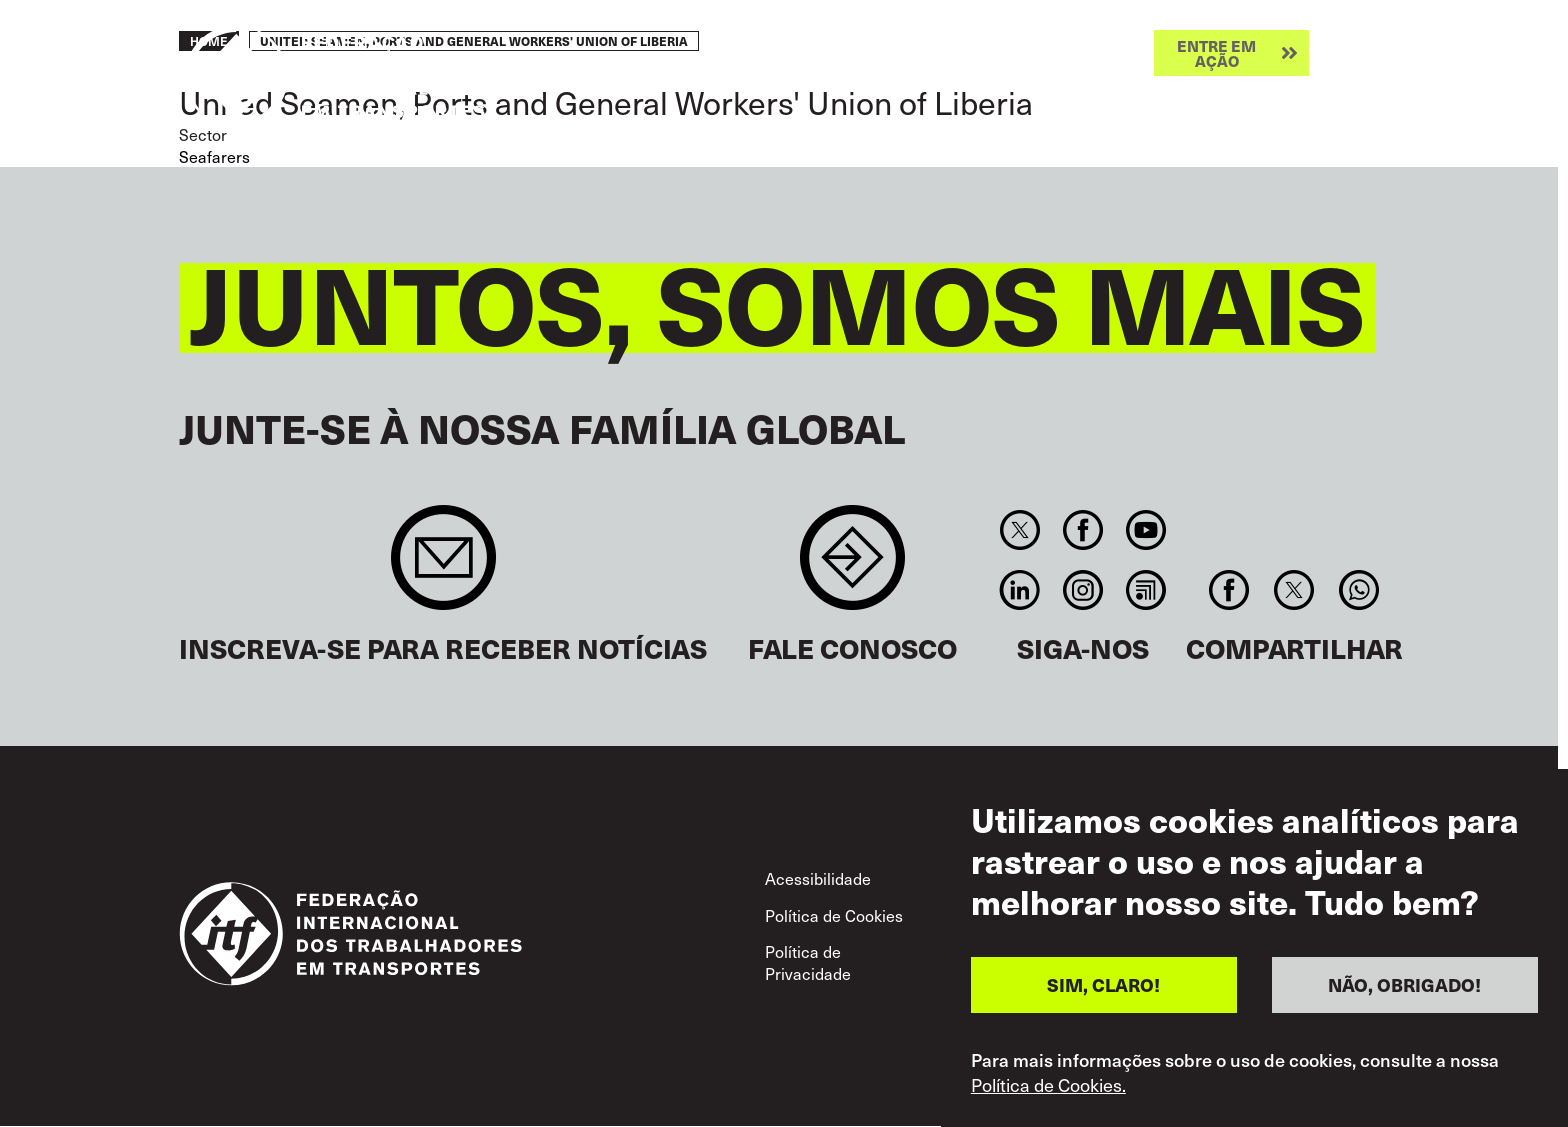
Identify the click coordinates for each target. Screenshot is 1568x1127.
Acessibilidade (818, 878)
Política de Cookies (834, 915)
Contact (852, 567)
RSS (1146, 590)
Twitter (1019, 530)
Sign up (443, 567)
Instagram (1082, 590)
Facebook (1082, 530)
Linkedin (1019, 590)
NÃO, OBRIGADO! (1404, 984)
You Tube (1146, 530)
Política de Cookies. (1048, 1085)
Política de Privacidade (808, 962)
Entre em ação (1216, 53)
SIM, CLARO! (1103, 984)
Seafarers (214, 156)
